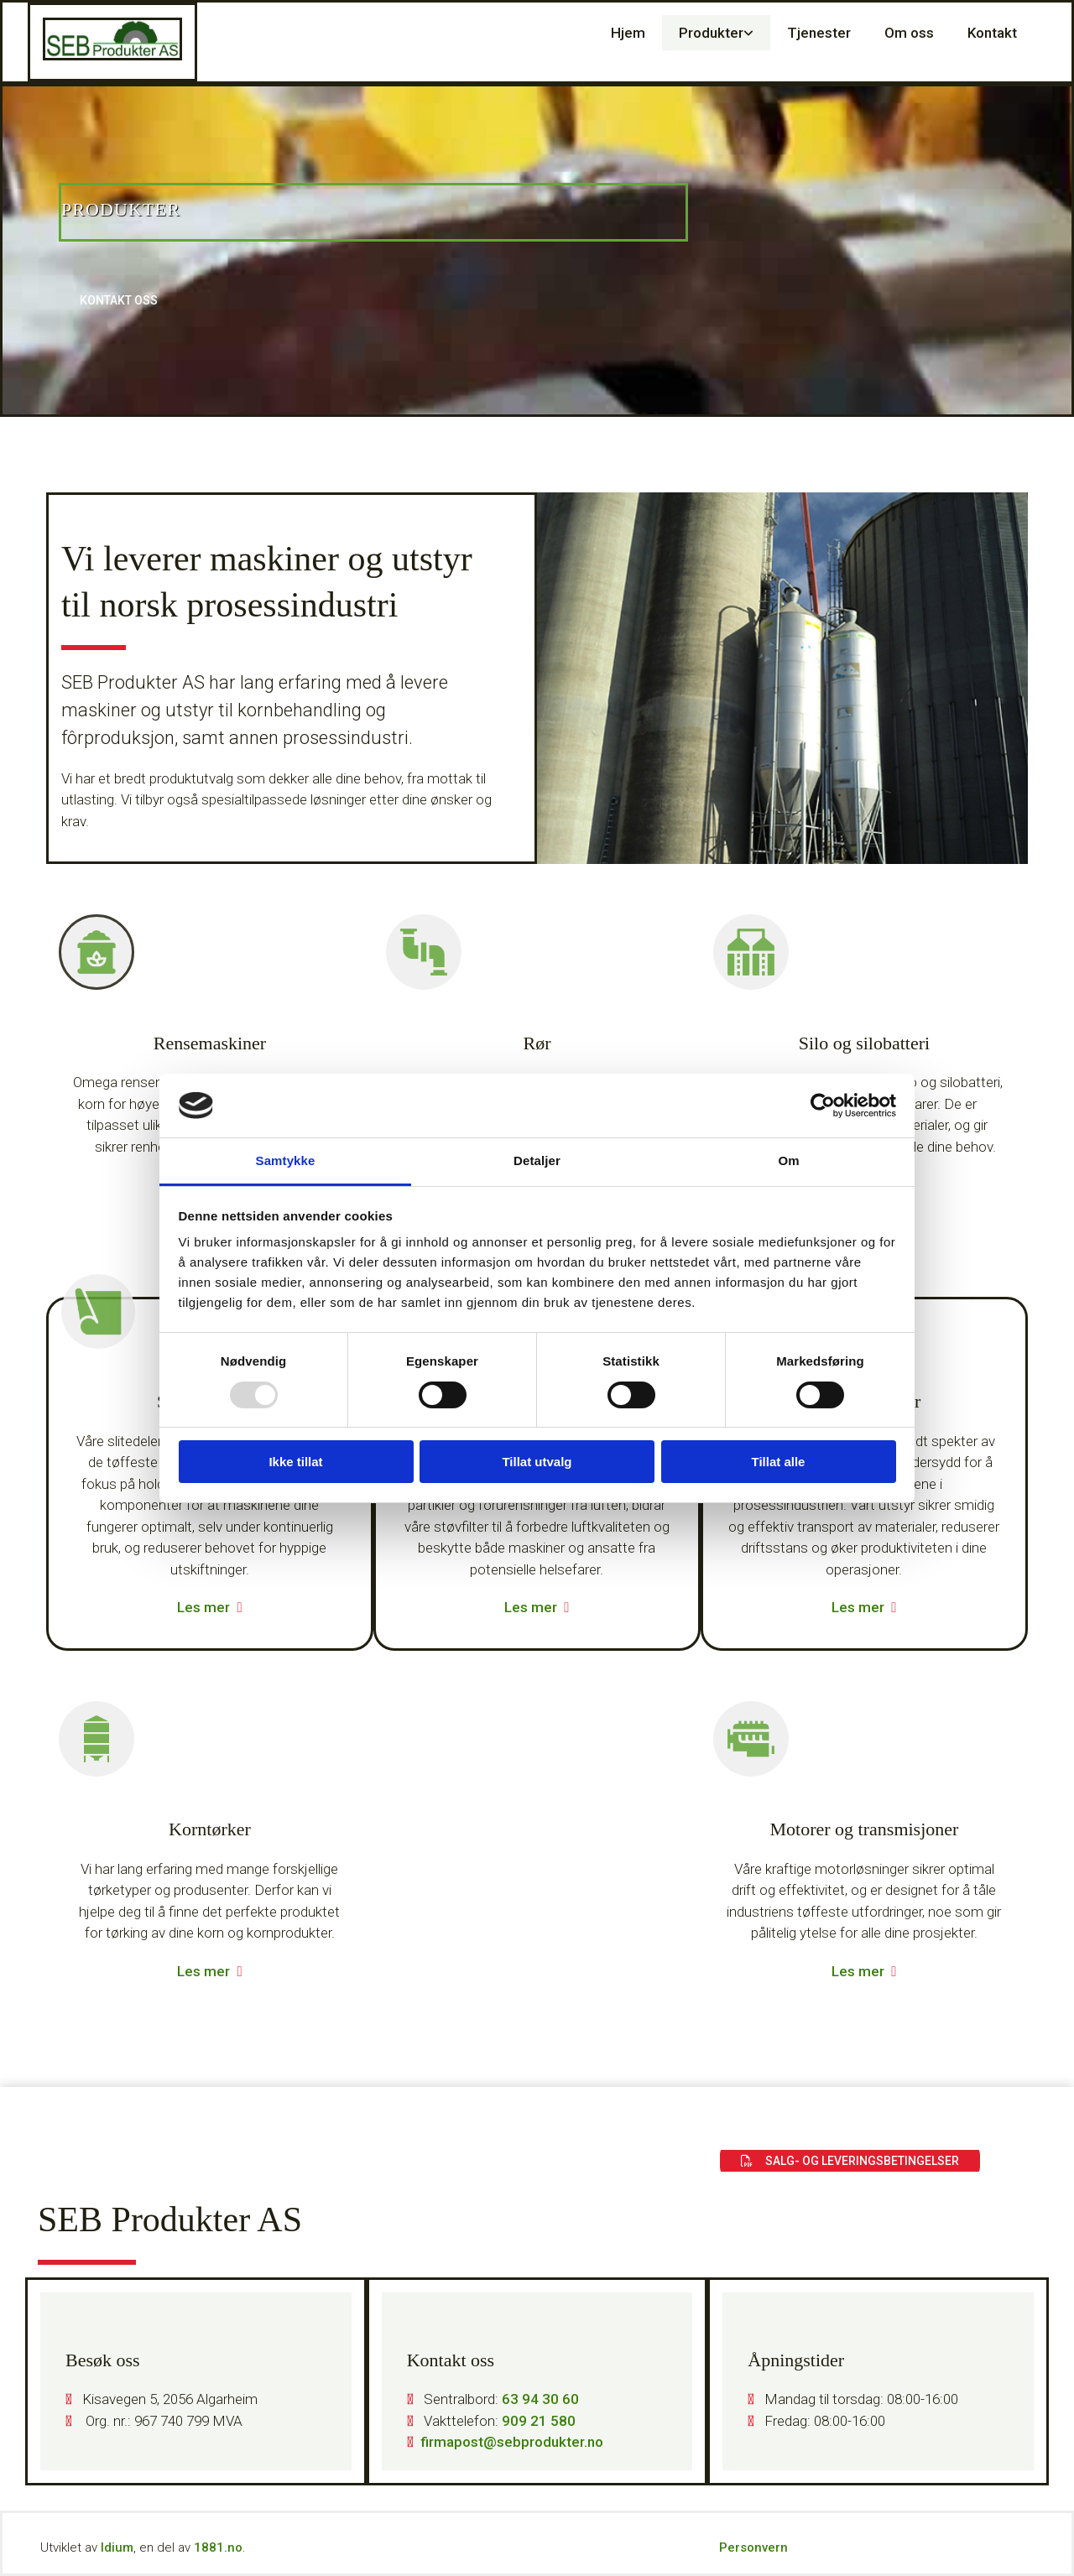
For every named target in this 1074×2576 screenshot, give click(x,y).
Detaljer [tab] (537, 1160)
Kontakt (992, 32)
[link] (716, 32)
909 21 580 (539, 2420)
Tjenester (819, 32)
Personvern (753, 2547)
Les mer (203, 1607)
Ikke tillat (295, 1462)
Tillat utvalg (536, 1462)
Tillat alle (779, 1462)
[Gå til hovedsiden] (112, 55)
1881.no (218, 2547)
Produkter (711, 32)
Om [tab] (788, 1160)
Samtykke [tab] (285, 1160)
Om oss (909, 32)
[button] (119, 301)
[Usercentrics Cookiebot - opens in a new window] (822, 1105)
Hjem (628, 32)
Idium (117, 2547)
